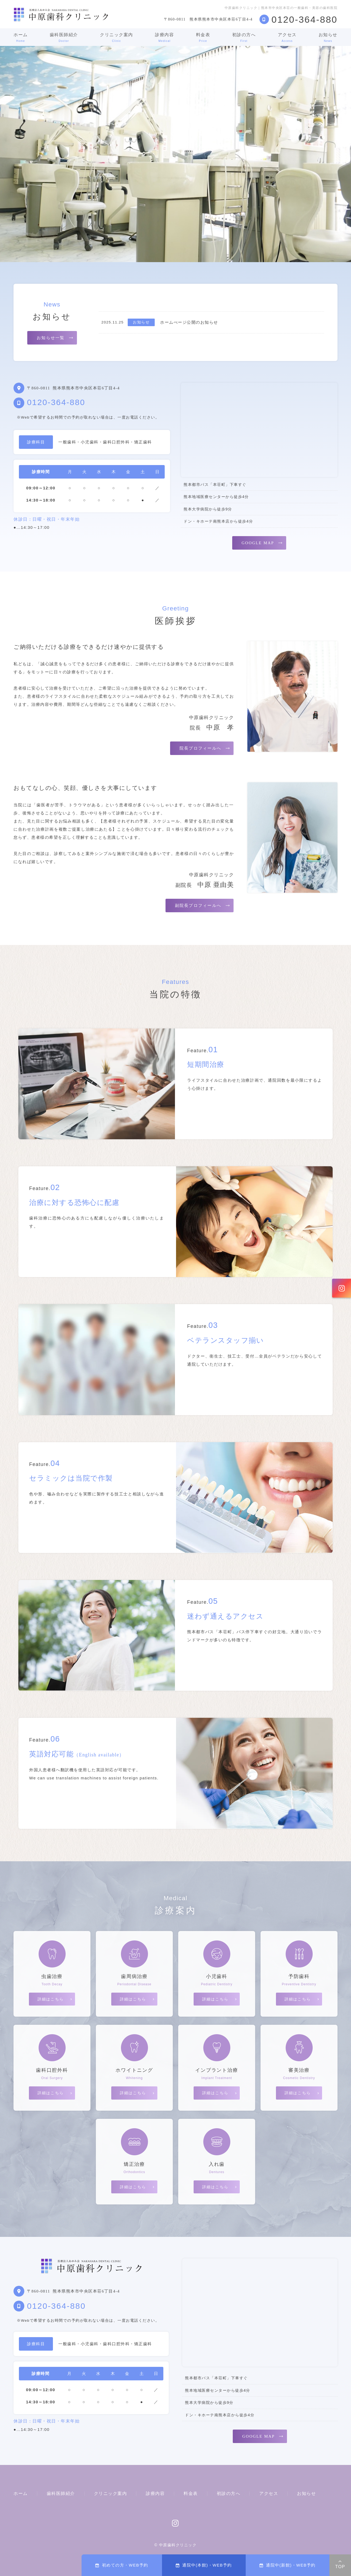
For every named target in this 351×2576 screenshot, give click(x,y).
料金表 (203, 37)
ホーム (21, 37)
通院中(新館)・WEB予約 (287, 2565)
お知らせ (328, 37)
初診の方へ (244, 37)
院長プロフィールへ (200, 748)
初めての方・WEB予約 (121, 2565)
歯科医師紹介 (64, 37)
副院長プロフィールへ (198, 905)
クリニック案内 (116, 37)
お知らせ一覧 (51, 338)
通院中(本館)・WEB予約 (204, 2565)
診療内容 (164, 37)
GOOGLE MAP (258, 543)
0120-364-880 (56, 402)
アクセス (287, 37)
